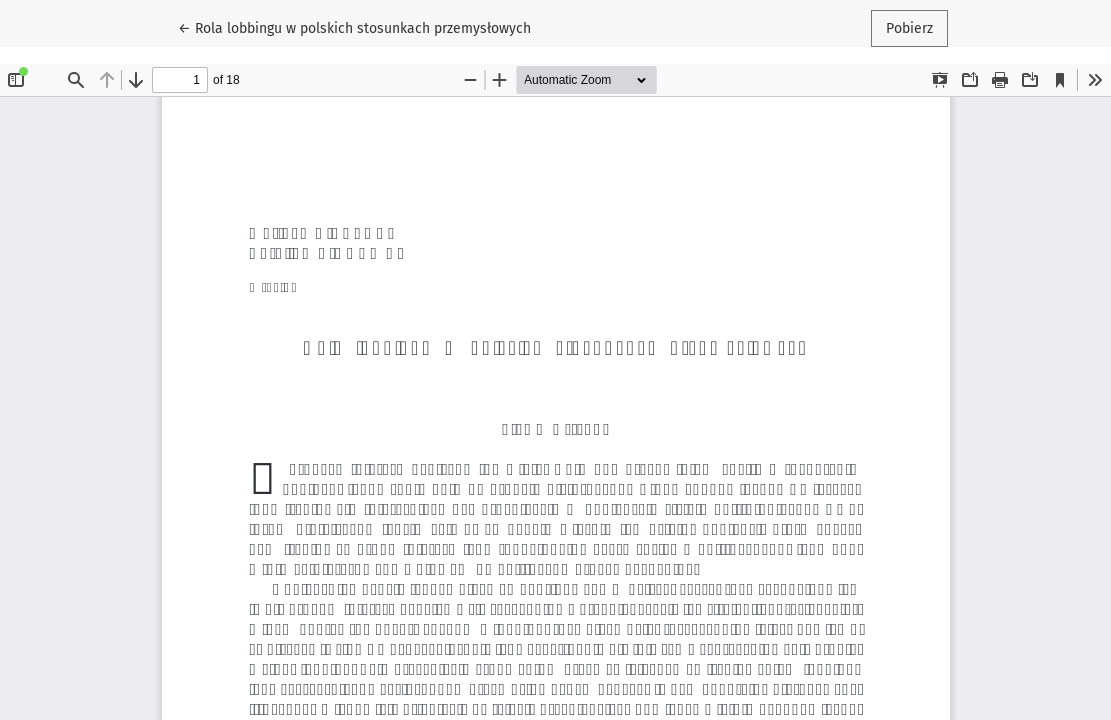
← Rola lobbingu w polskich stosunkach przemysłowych (354, 27)
